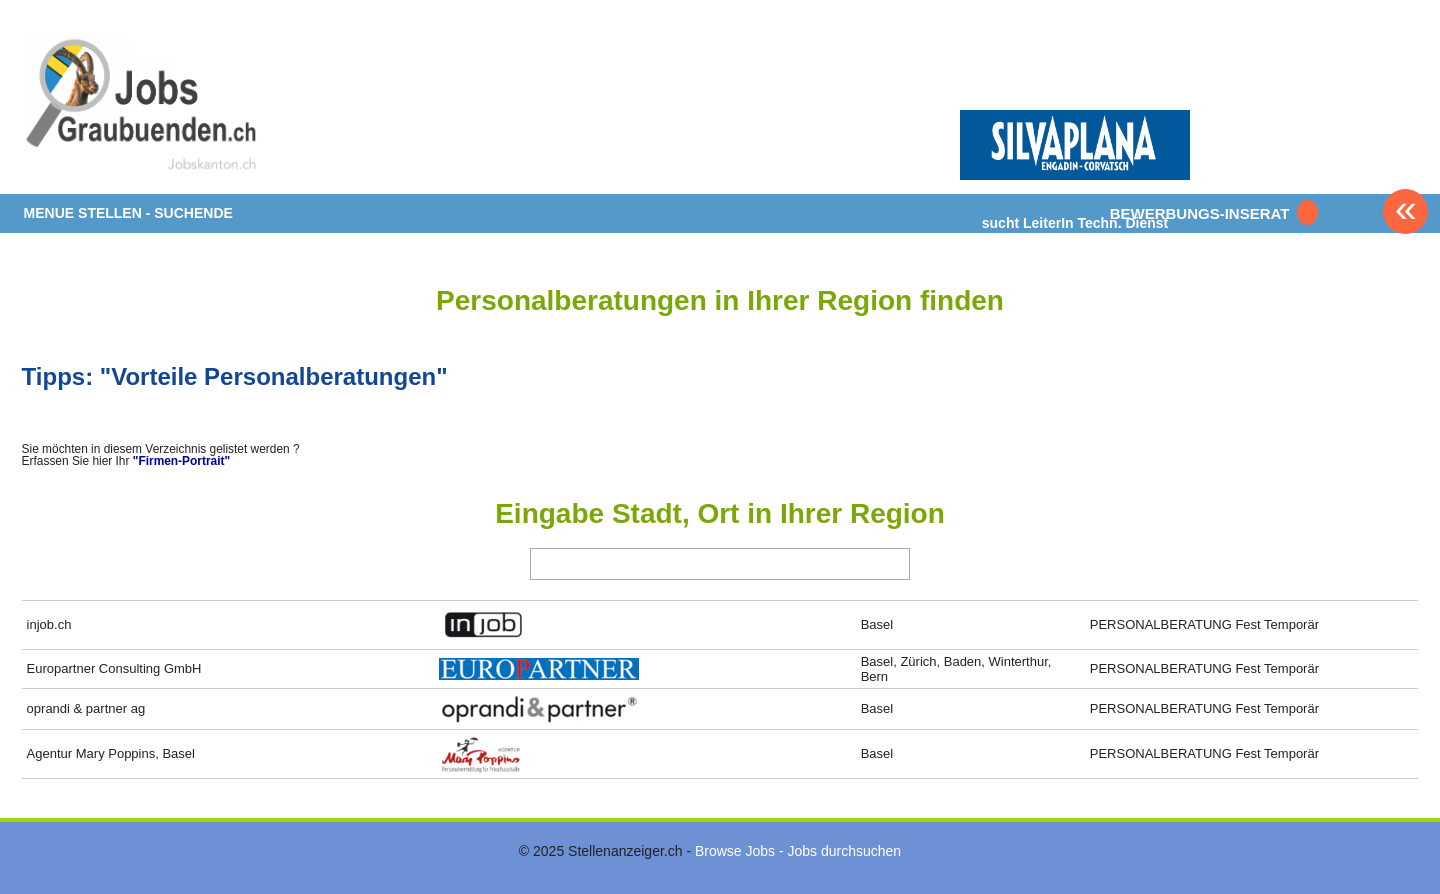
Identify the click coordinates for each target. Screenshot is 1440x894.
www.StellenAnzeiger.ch (142, 104)
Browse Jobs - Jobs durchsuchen (798, 851)
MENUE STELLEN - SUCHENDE (128, 213)
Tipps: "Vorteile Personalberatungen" (235, 376)
